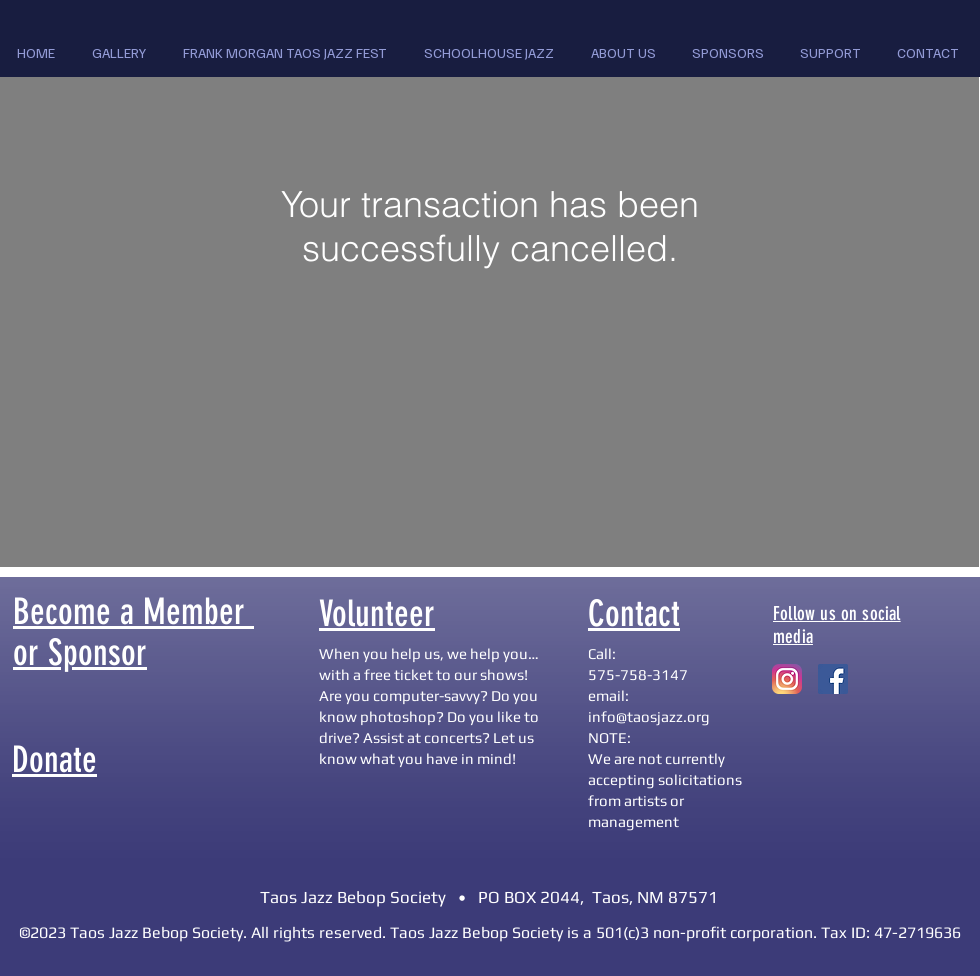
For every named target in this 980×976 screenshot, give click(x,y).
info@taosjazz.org (649, 716)
